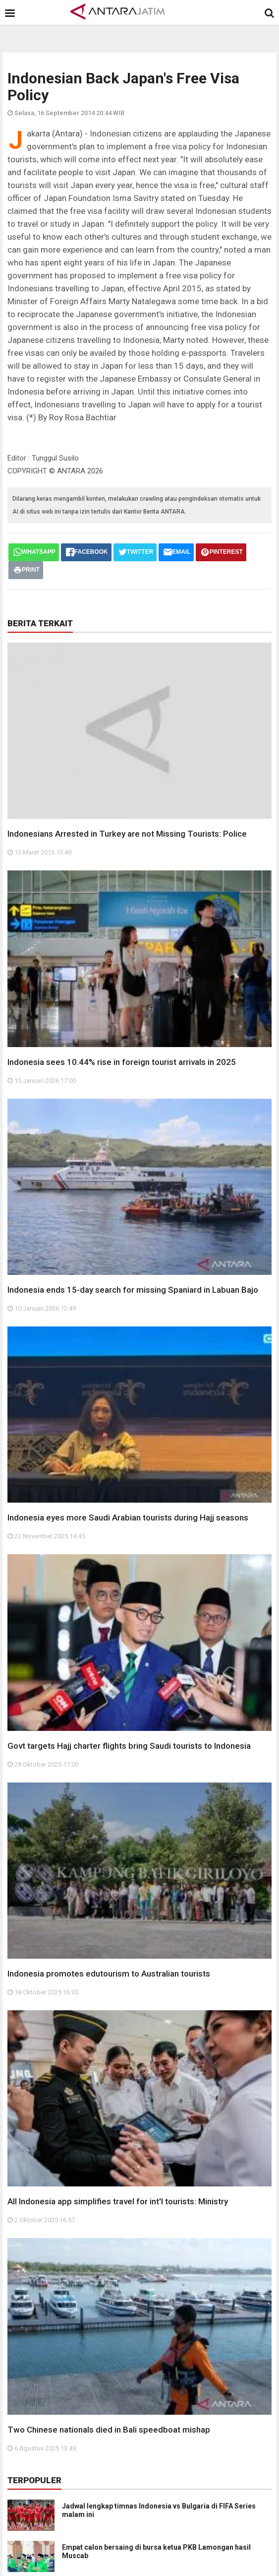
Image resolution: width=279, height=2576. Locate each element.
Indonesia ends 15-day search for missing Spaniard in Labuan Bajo (132, 1290)
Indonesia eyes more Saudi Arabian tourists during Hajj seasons (127, 1517)
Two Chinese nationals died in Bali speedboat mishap (108, 2430)
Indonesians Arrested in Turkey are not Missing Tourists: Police (127, 834)
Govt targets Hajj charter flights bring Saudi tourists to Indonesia (129, 1746)
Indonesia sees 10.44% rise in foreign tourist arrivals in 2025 (121, 1062)
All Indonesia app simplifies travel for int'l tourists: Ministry (117, 2201)
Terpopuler (34, 2480)
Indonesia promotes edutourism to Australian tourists (108, 1974)
